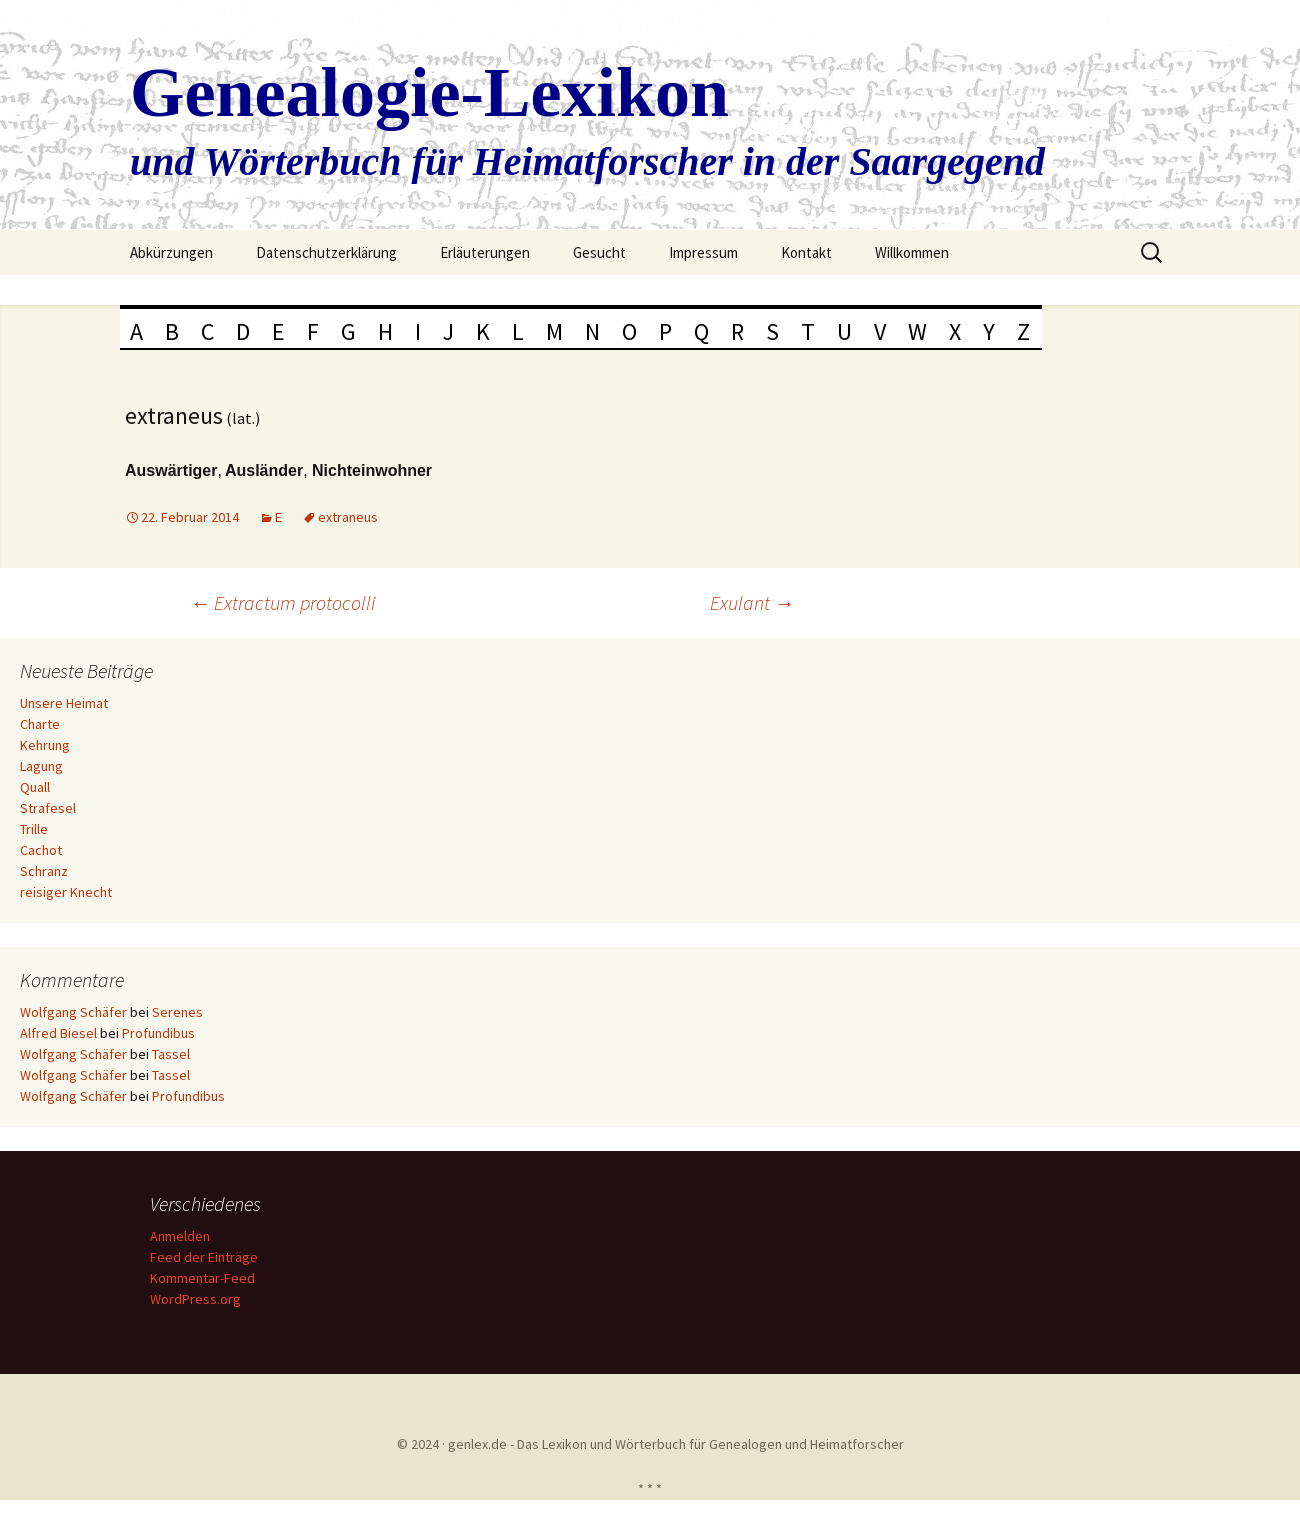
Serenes (177, 1012)
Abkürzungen (171, 252)
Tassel (171, 1054)
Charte (40, 724)
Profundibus (158, 1033)
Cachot (41, 850)
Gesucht (599, 252)
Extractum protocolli (282, 602)
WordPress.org (198, 1299)
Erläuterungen (485, 252)
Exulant (752, 602)
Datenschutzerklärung (326, 252)
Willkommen (912, 252)
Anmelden (183, 1236)
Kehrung (45, 745)
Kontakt (806, 252)
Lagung (41, 766)
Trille (34, 829)
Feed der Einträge (207, 1257)
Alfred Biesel (58, 1033)
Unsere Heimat (64, 703)
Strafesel (48, 808)
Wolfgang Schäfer (73, 1012)
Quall (35, 787)
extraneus (348, 517)
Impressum (703, 252)
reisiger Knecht (66, 892)
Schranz (44, 871)
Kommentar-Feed (205, 1278)
